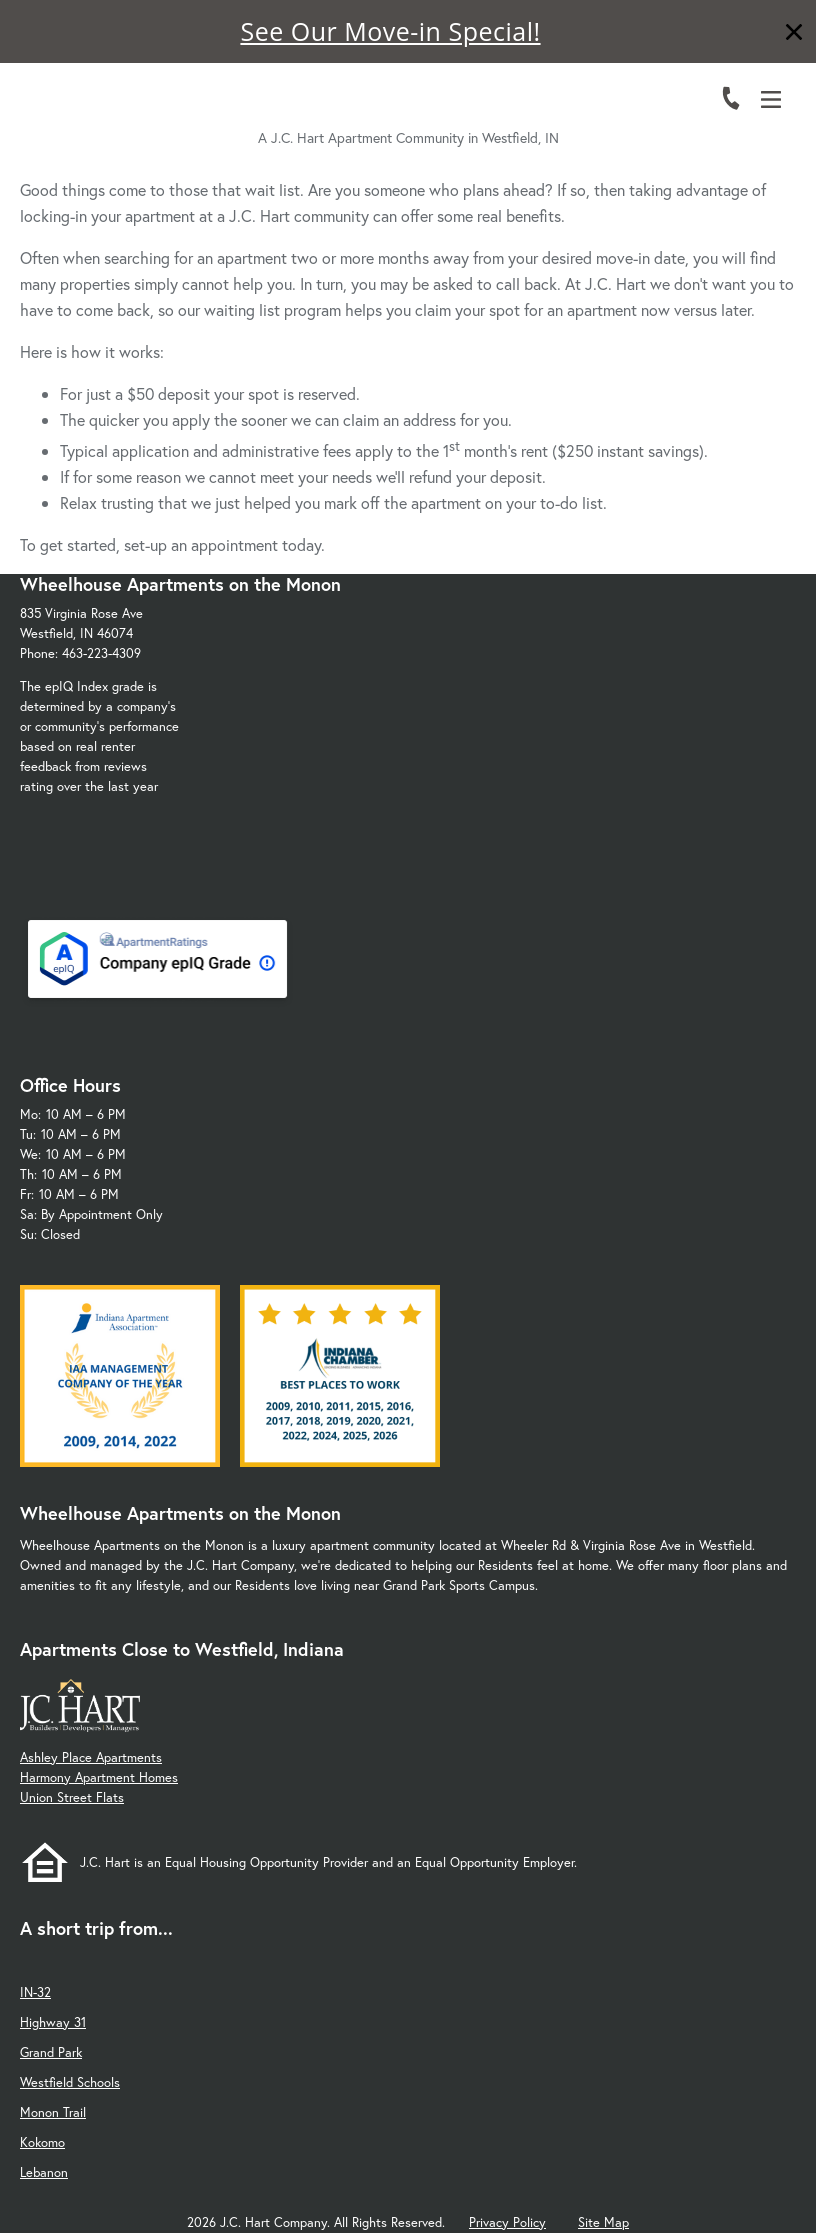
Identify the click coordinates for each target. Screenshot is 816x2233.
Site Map (603, 2222)
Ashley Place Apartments (91, 1757)
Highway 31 (53, 2022)
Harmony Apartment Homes (99, 1777)
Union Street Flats (72, 1797)
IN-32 (35, 1992)
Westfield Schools (70, 2082)
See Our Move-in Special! (390, 31)
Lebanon (44, 2172)
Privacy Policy (507, 2222)
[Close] (794, 34)
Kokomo (42, 2142)
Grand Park (51, 2052)
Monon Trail (53, 2112)
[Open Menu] (771, 99)
